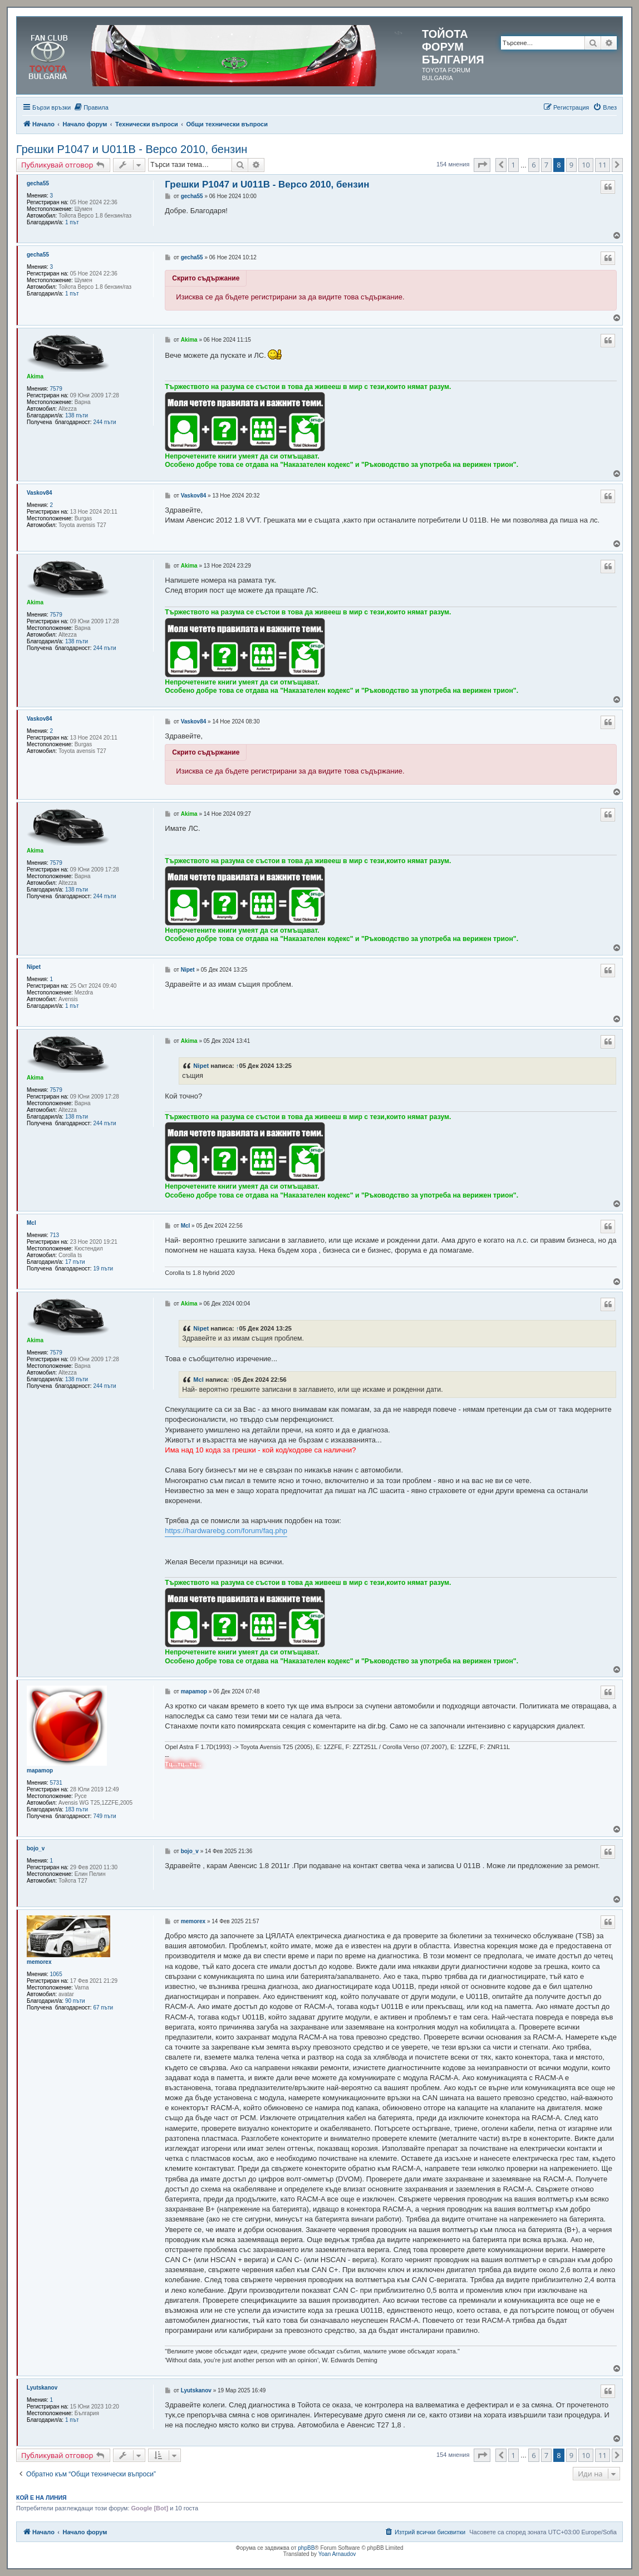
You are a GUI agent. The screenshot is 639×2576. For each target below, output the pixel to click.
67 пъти (103, 2007)
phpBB (306, 2548)
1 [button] (513, 165)
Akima (35, 376)
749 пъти (104, 1816)
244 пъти (104, 422)
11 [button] (602, 165)
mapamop (40, 1770)
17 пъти (75, 1262)
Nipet (34, 967)
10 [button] (586, 165)
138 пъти (76, 415)
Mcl (31, 1223)
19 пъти (103, 1268)
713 (55, 1235)
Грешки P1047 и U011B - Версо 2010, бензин (131, 149)
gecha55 (38, 183)
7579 (56, 389)
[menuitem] (91, 107)
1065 (56, 1974)
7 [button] (546, 165)
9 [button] (571, 165)
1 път (72, 222)
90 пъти (75, 2001)
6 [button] (533, 165)
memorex (39, 1962)
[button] (482, 164)
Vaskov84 (39, 493)
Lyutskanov (42, 2388)
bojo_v (36, 1848)
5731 (56, 1783)
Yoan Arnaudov (337, 2554)
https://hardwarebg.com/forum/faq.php (226, 1530)
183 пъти (76, 1809)
